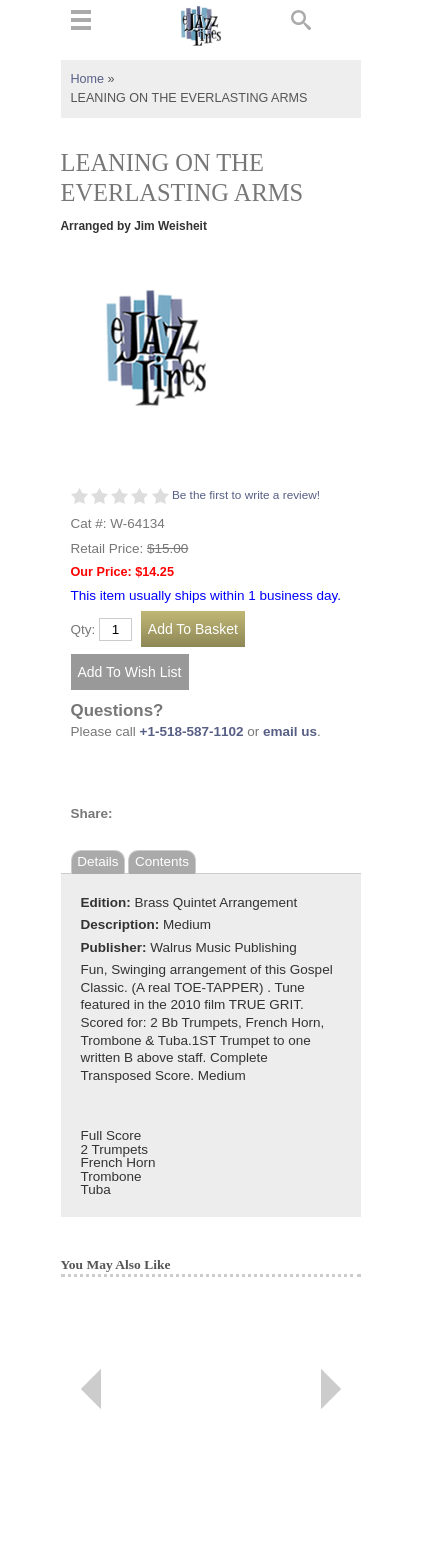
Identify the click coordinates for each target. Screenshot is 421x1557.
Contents (162, 861)
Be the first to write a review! (246, 495)
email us (290, 731)
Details (97, 861)
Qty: (83, 630)
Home (88, 79)
